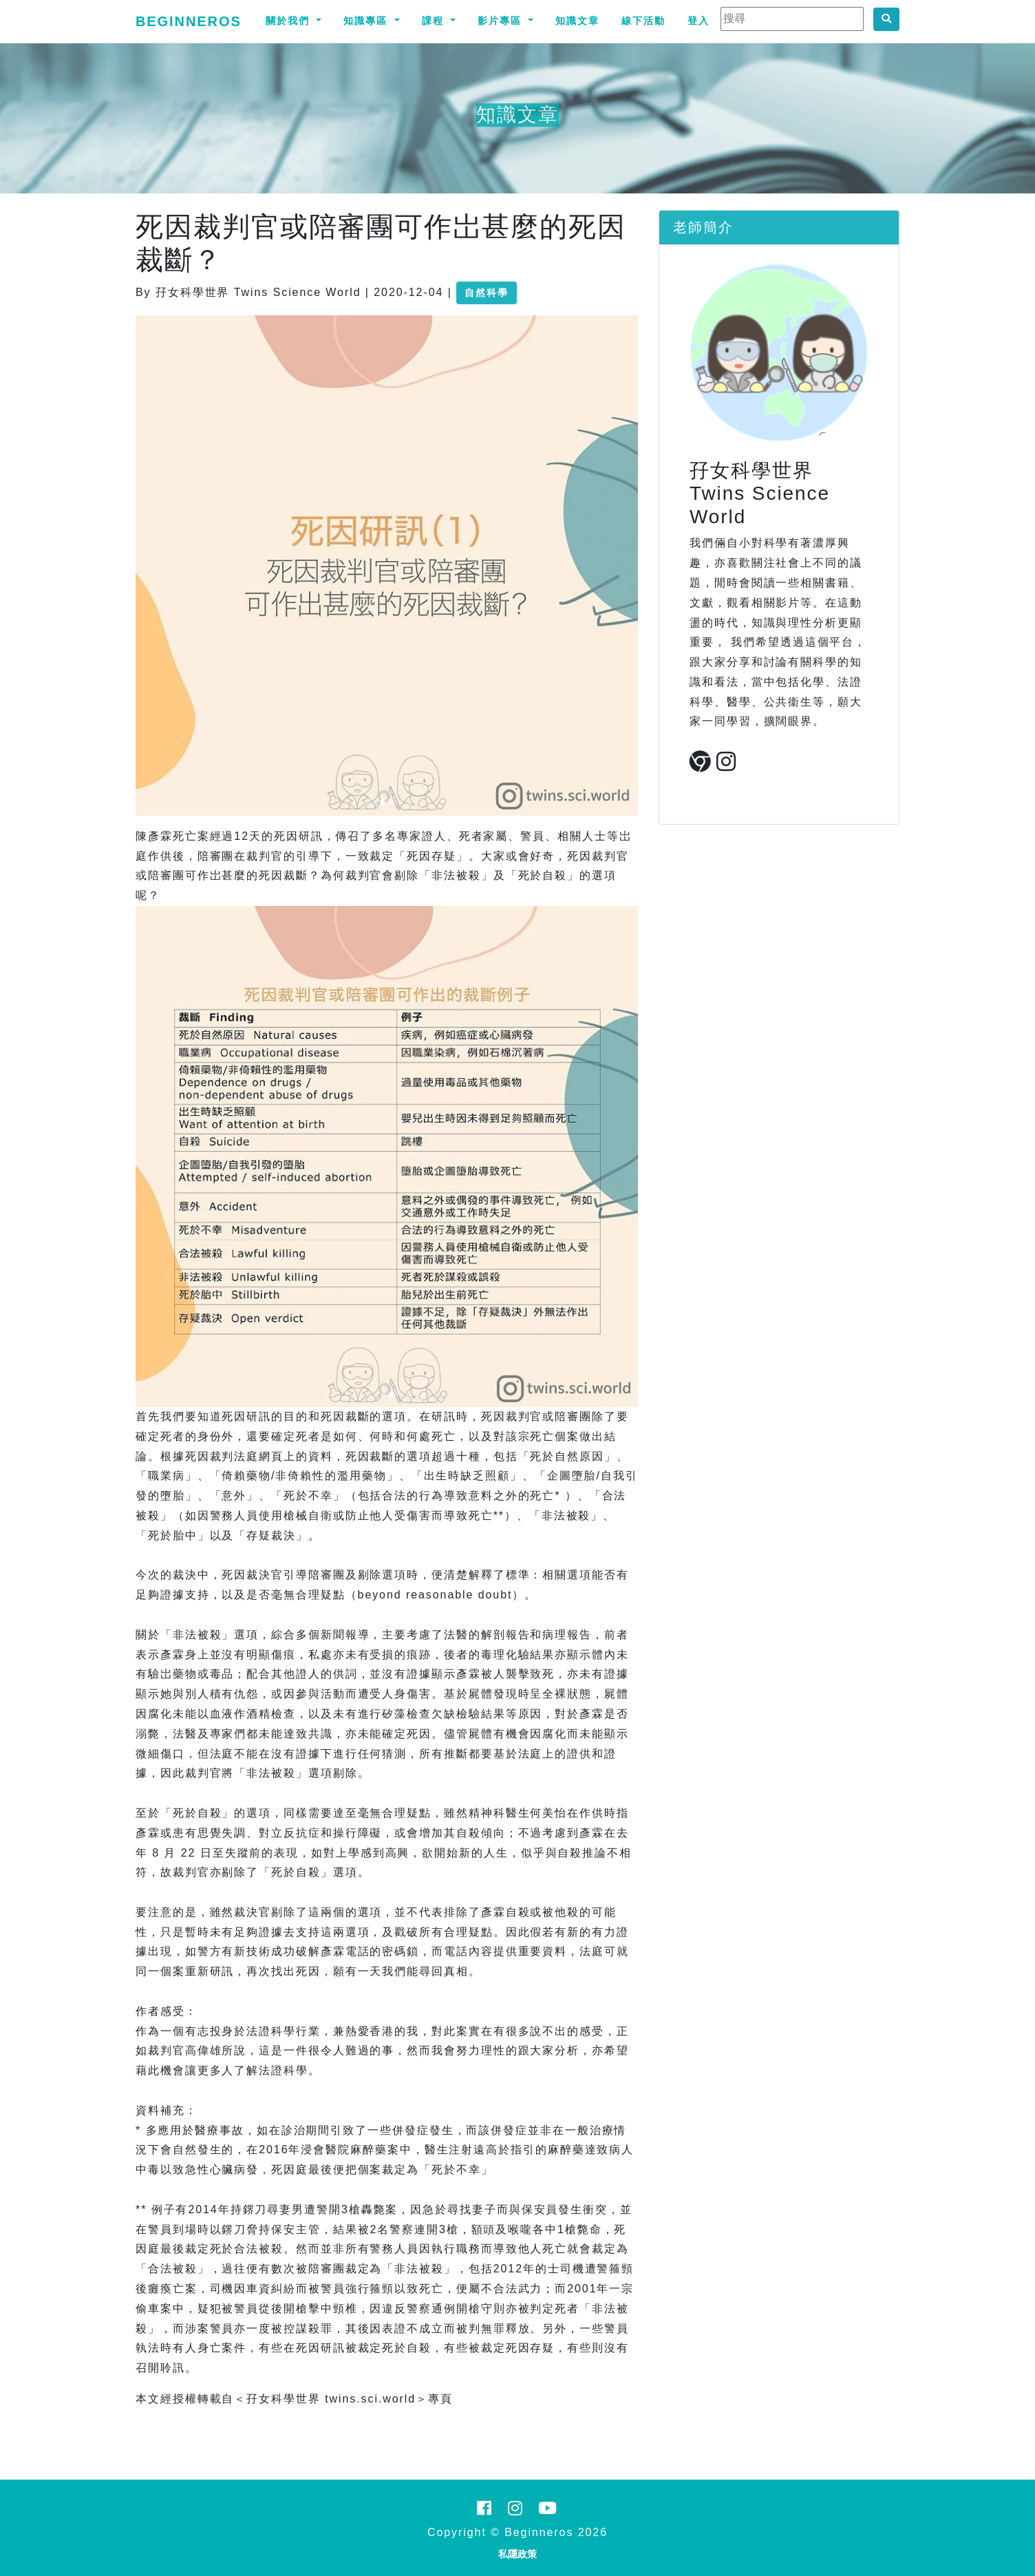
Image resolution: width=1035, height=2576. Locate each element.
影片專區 (502, 20)
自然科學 (487, 292)
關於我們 (290, 20)
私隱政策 (517, 2553)
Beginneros (189, 21)
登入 (698, 20)
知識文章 (577, 20)
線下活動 (643, 20)
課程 (435, 20)
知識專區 (367, 20)
